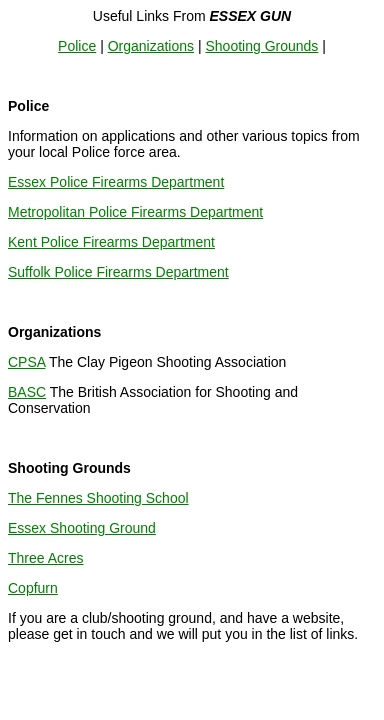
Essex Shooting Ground (82, 528)
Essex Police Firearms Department (116, 182)
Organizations (151, 46)
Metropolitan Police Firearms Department (135, 212)
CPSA (26, 362)
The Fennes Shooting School (98, 498)
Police (77, 46)
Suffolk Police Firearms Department (118, 272)
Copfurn (33, 588)
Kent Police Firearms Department (111, 242)
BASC (27, 392)
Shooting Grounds (261, 46)
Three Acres (45, 558)
